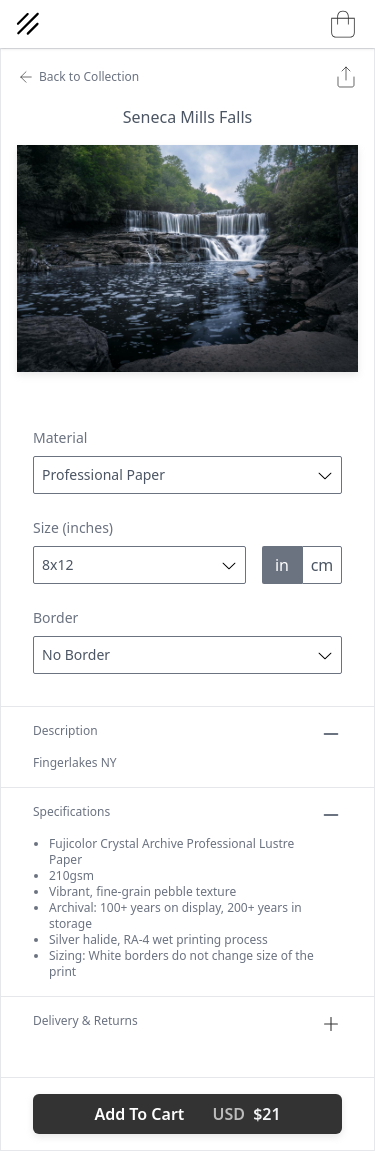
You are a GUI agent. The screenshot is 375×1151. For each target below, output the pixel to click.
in (282, 565)
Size (73, 527)
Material (60, 437)
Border (55, 617)
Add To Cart (187, 1114)
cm (322, 565)
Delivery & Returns (187, 1024)
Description (187, 734)
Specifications (187, 815)
